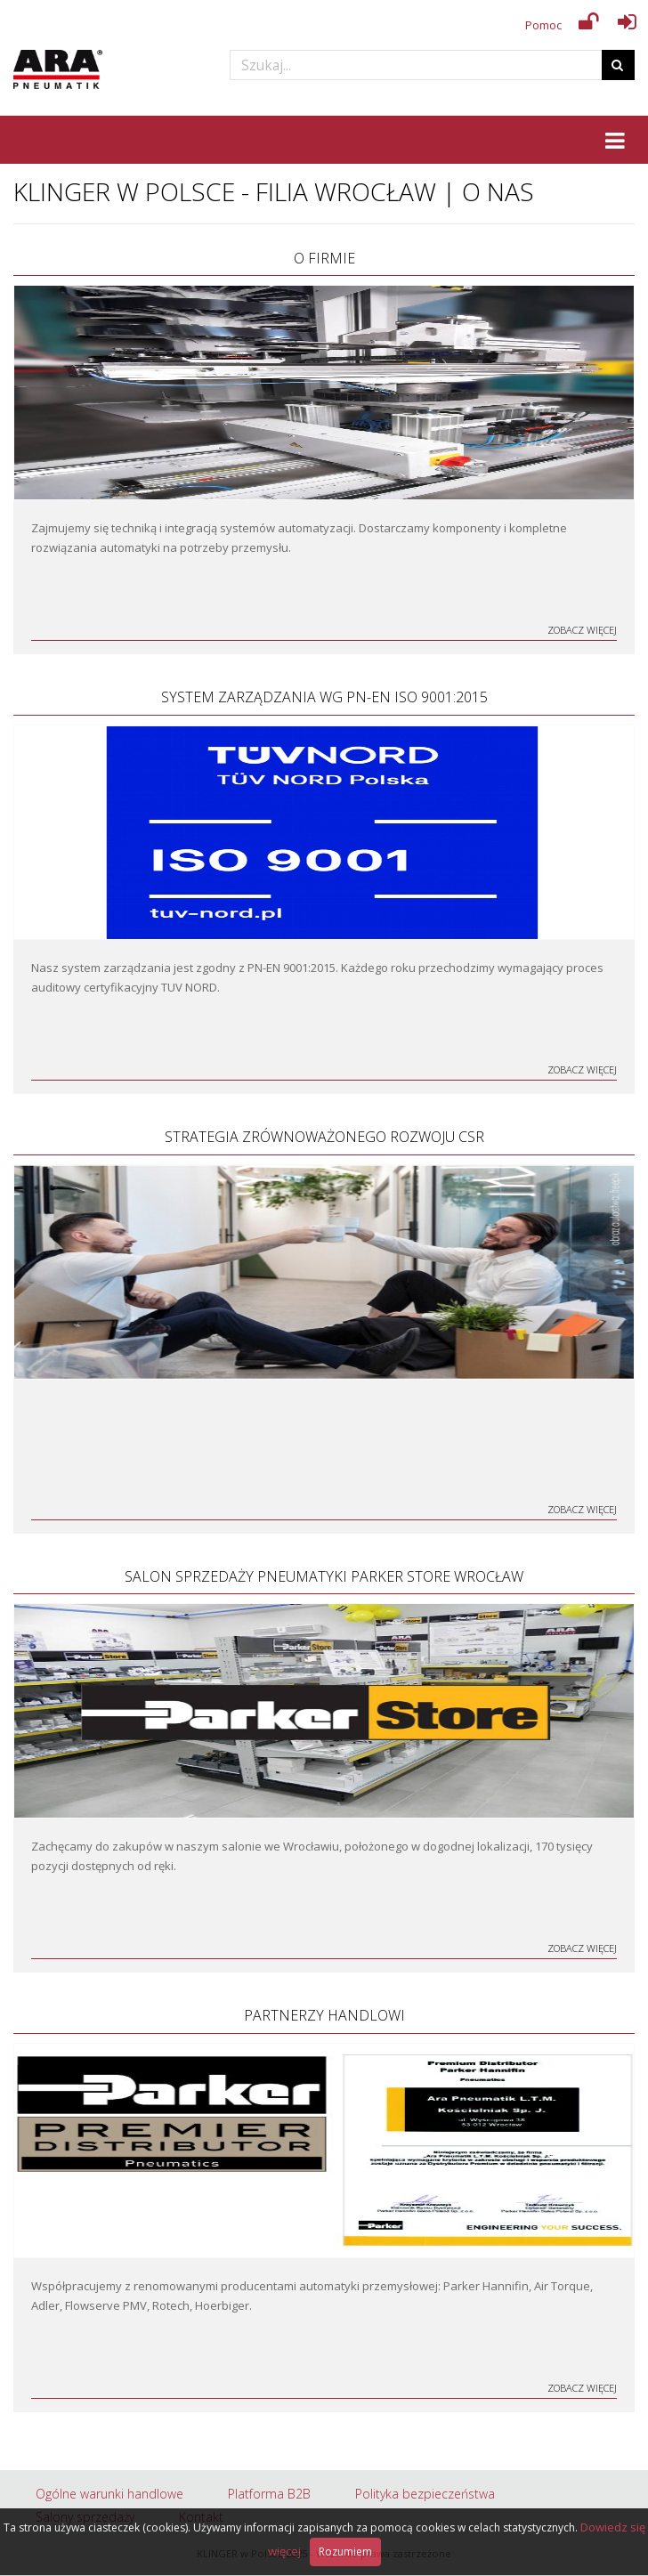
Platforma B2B (269, 2493)
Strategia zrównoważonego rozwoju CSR (324, 1136)
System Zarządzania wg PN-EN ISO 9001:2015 (324, 697)
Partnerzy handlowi (324, 2015)
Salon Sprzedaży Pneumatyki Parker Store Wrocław (324, 1576)
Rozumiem (345, 2551)
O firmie (324, 258)
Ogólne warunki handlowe (109, 2493)
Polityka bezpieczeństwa (425, 2493)
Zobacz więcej (582, 629)
